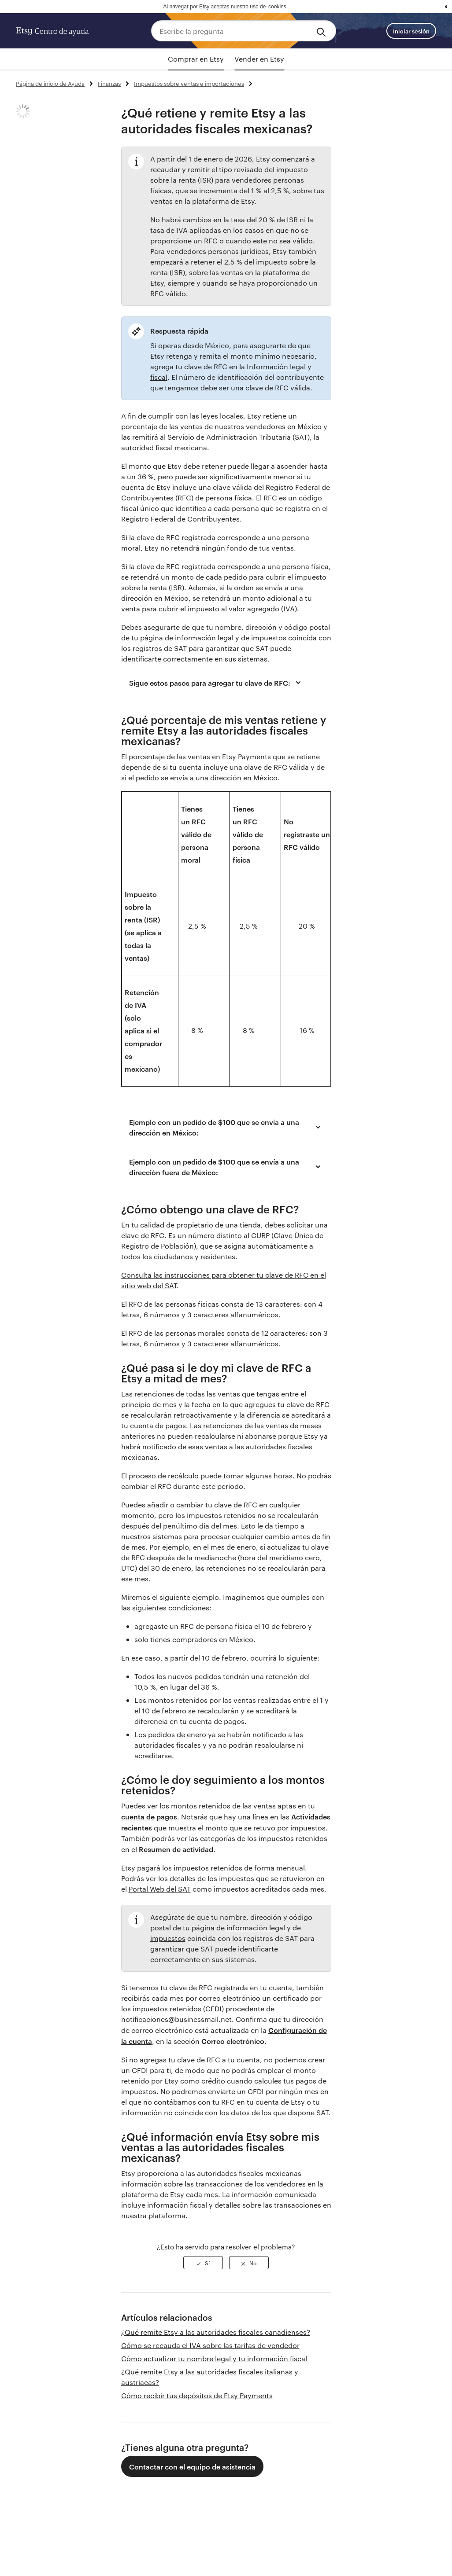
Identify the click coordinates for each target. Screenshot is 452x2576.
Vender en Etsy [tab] (259, 58)
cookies (277, 7)
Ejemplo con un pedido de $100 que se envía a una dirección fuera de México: (226, 1167)
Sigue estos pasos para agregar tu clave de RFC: (216, 682)
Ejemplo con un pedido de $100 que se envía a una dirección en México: (226, 1127)
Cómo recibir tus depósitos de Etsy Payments (197, 2395)
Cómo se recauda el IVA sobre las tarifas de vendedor (210, 2345)
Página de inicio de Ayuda (50, 83)
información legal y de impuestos (230, 637)
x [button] (446, 6)
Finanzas (109, 83)
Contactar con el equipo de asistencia (192, 2466)
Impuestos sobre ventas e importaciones (189, 83)
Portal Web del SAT (160, 1888)
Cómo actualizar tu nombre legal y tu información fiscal (214, 2358)
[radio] (203, 2262)
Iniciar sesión (411, 31)
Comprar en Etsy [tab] (196, 58)
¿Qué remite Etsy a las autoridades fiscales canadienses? (215, 2332)
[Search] (322, 30)
